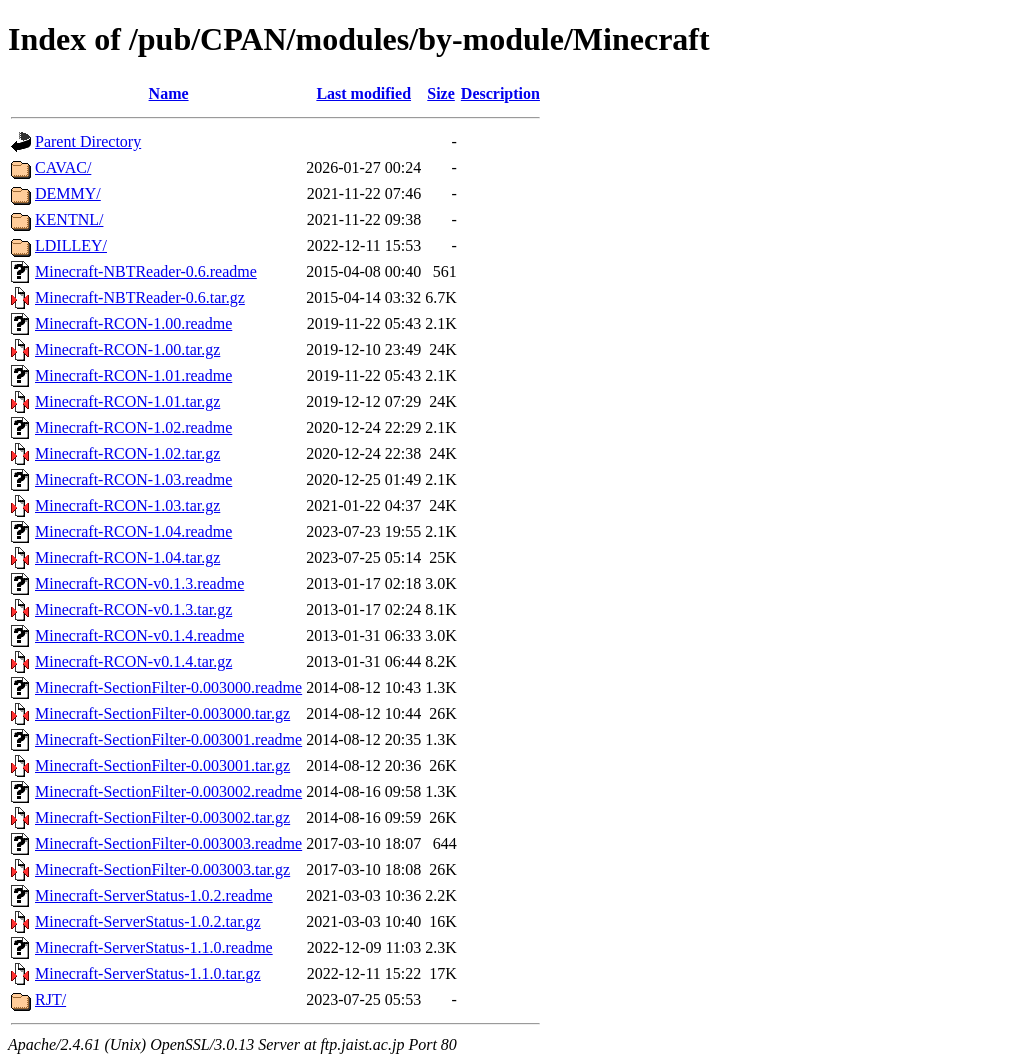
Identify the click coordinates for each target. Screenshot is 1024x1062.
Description (500, 93)
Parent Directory (88, 141)
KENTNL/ (69, 219)
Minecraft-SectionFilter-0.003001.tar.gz (162, 765)
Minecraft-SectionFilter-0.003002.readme (168, 791)
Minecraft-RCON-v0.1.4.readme (139, 635)
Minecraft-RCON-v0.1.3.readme (139, 583)
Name (169, 93)
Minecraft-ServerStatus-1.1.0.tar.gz (148, 973)
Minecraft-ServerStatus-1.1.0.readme (154, 947)
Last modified (363, 93)
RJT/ (50, 999)
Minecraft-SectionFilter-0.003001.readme (168, 739)
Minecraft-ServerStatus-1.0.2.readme (154, 895)
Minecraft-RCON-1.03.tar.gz (127, 505)
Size (441, 93)
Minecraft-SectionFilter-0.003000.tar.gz (162, 713)
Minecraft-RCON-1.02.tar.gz (127, 453)
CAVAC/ (63, 167)
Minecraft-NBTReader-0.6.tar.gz (140, 297)
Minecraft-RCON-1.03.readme (133, 479)
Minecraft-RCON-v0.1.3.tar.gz (133, 609)
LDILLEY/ (71, 245)
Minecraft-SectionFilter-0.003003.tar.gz (162, 869)
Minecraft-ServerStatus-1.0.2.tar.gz (148, 921)
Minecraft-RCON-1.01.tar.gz (127, 401)
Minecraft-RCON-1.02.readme (133, 427)
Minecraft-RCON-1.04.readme (133, 531)
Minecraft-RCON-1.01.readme (133, 375)
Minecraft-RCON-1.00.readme (133, 323)
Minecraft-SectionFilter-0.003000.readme (168, 687)
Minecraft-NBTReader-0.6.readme (146, 271)
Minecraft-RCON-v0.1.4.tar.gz (133, 661)
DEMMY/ (68, 193)
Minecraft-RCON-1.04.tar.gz (127, 557)
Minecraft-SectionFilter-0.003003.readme (168, 843)
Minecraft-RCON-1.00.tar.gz (127, 349)
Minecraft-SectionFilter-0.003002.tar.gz (162, 817)
